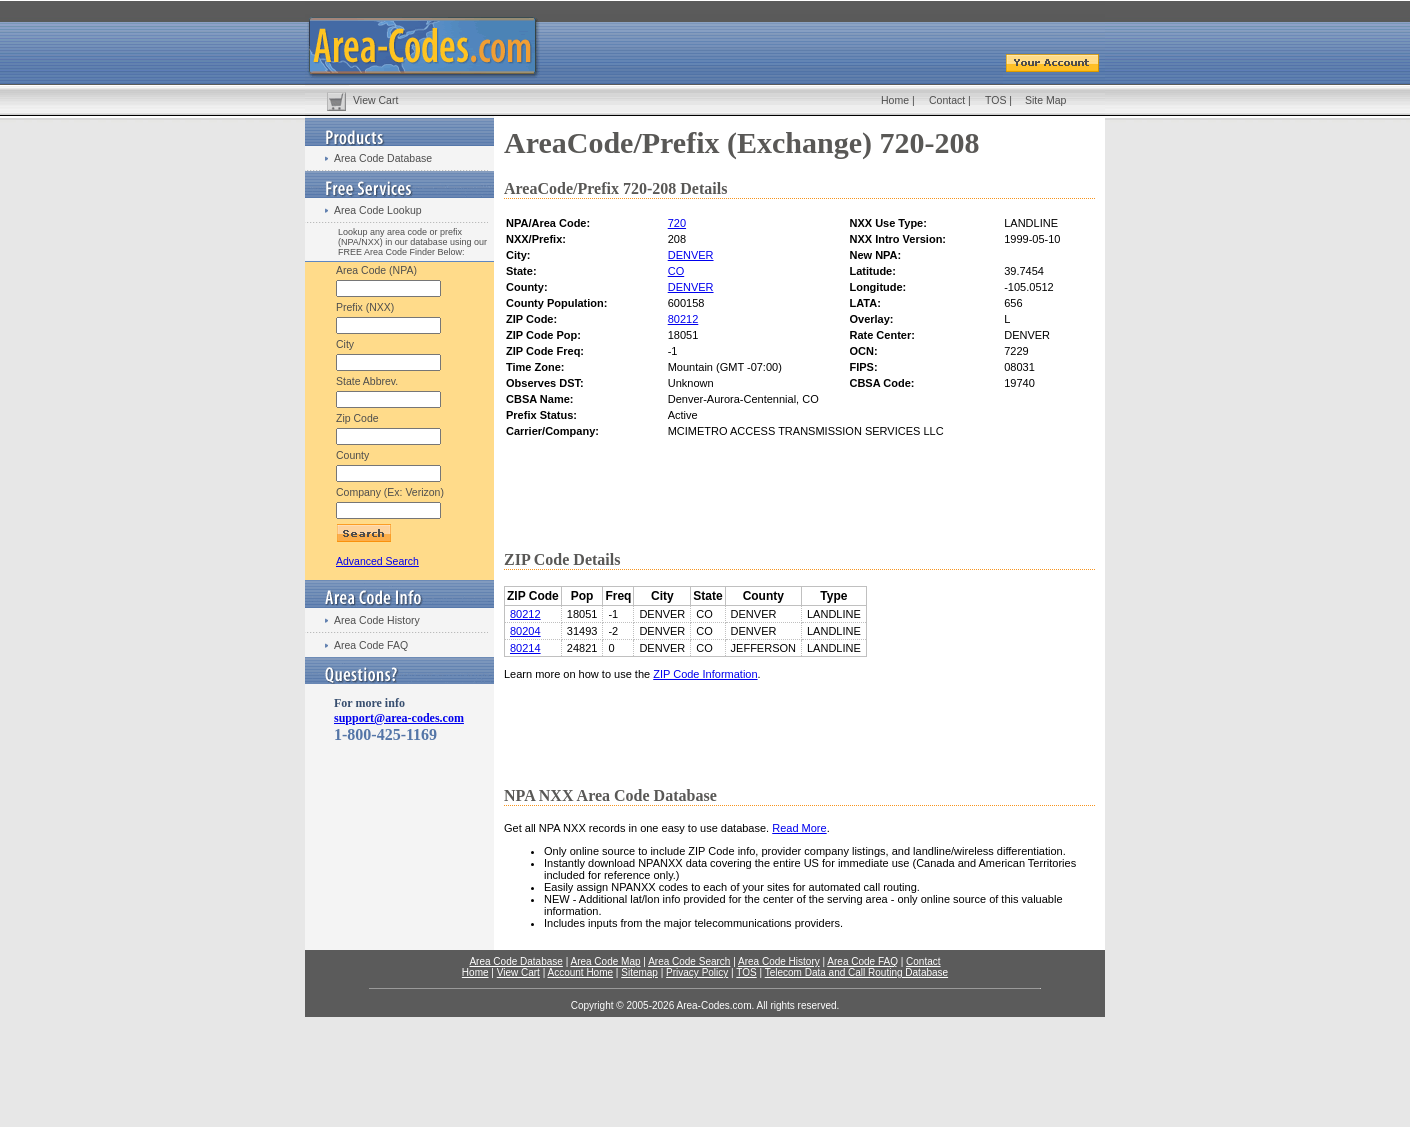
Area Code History (377, 620)
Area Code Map (605, 961)
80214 (525, 648)
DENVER (691, 255)
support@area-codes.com (399, 718)
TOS (995, 100)
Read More (799, 828)
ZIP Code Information (705, 674)
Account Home (580, 972)
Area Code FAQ (371, 645)
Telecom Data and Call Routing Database (856, 972)
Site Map (1045, 100)
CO (676, 271)
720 (677, 223)
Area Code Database (383, 158)
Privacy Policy (697, 972)
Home (895, 100)
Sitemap (639, 972)
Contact (947, 100)
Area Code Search (689, 961)
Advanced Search (377, 561)
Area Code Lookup (378, 210)
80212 (683, 319)
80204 (525, 631)
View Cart (375, 100)
